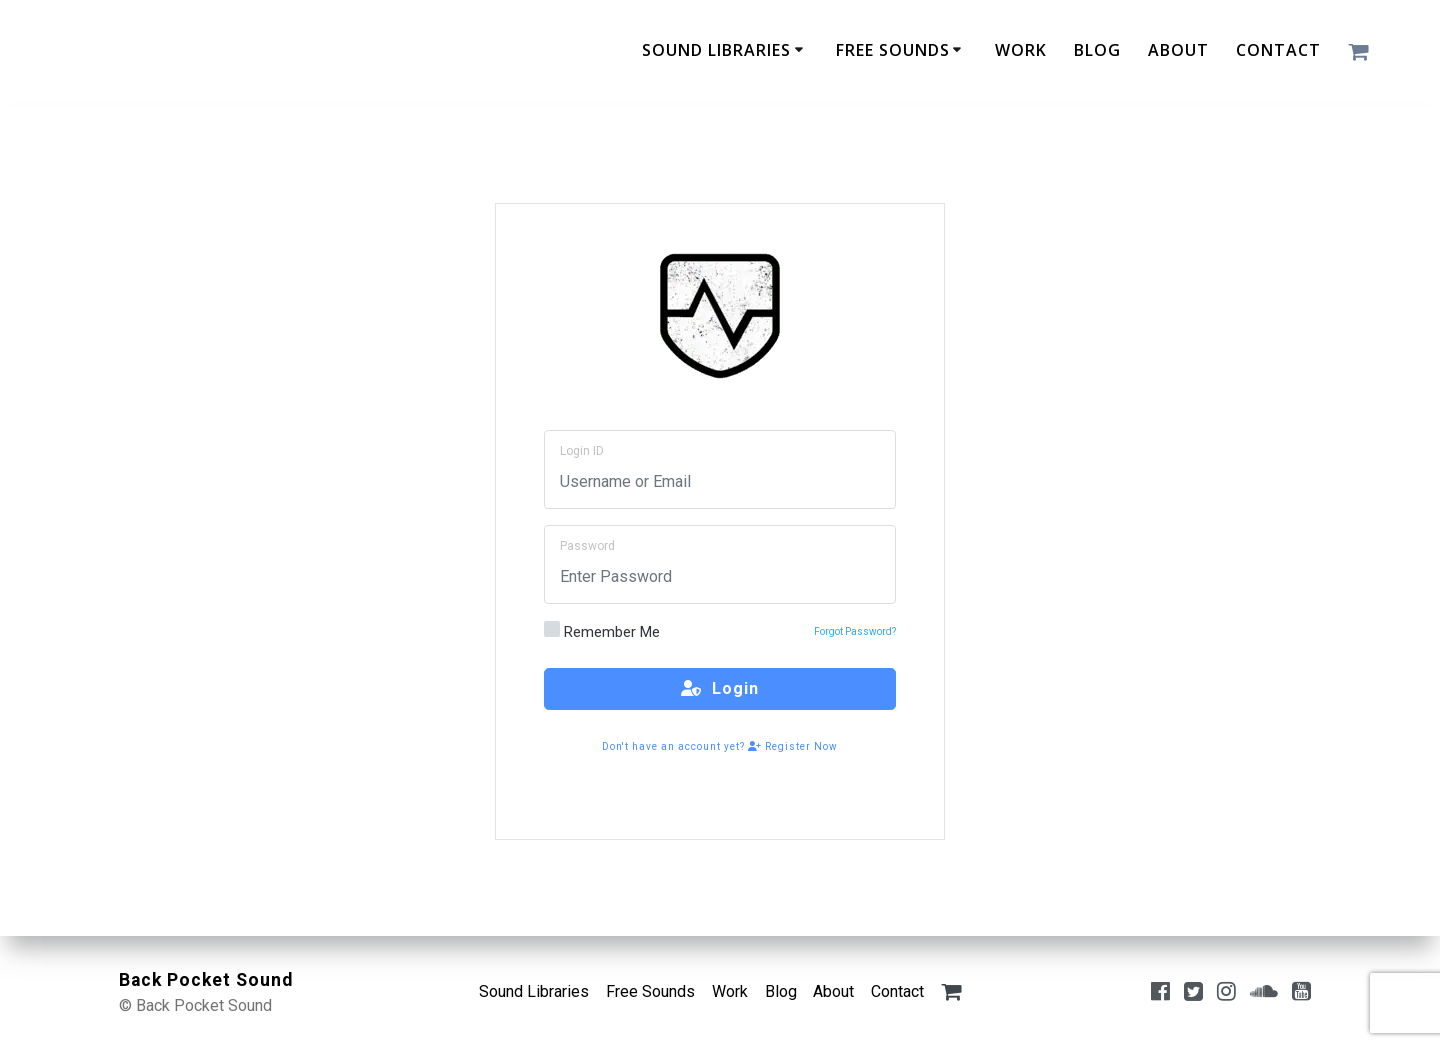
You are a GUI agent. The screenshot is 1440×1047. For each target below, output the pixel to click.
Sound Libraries (716, 50)
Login (720, 688)
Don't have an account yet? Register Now (720, 746)
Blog (1097, 50)
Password (587, 546)
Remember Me (602, 631)
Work (1021, 50)
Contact (1278, 50)
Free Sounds (893, 50)
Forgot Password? (855, 631)
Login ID (582, 451)
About (1178, 50)
